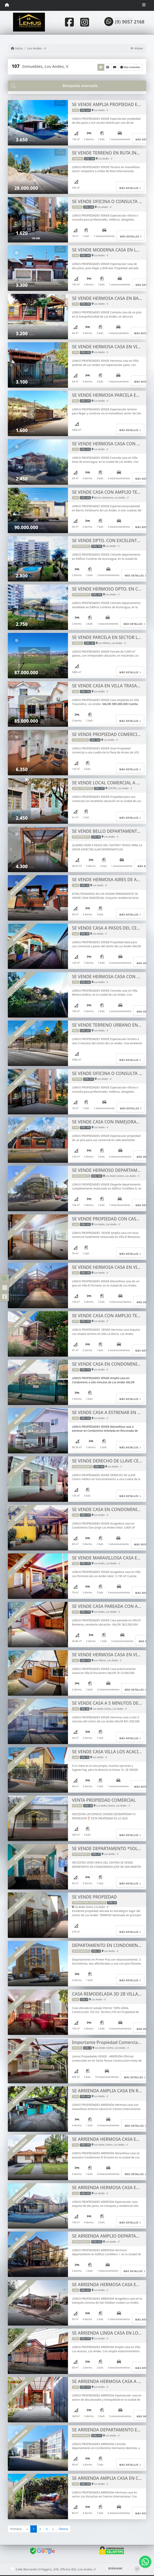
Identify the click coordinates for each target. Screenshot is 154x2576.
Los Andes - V (36, 48)
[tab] (77, 86)
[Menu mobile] (7, 5)
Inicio (17, 48)
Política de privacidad (115, 2568)
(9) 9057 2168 (129, 22)
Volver (137, 48)
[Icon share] (69, 22)
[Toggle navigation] (144, 5)
